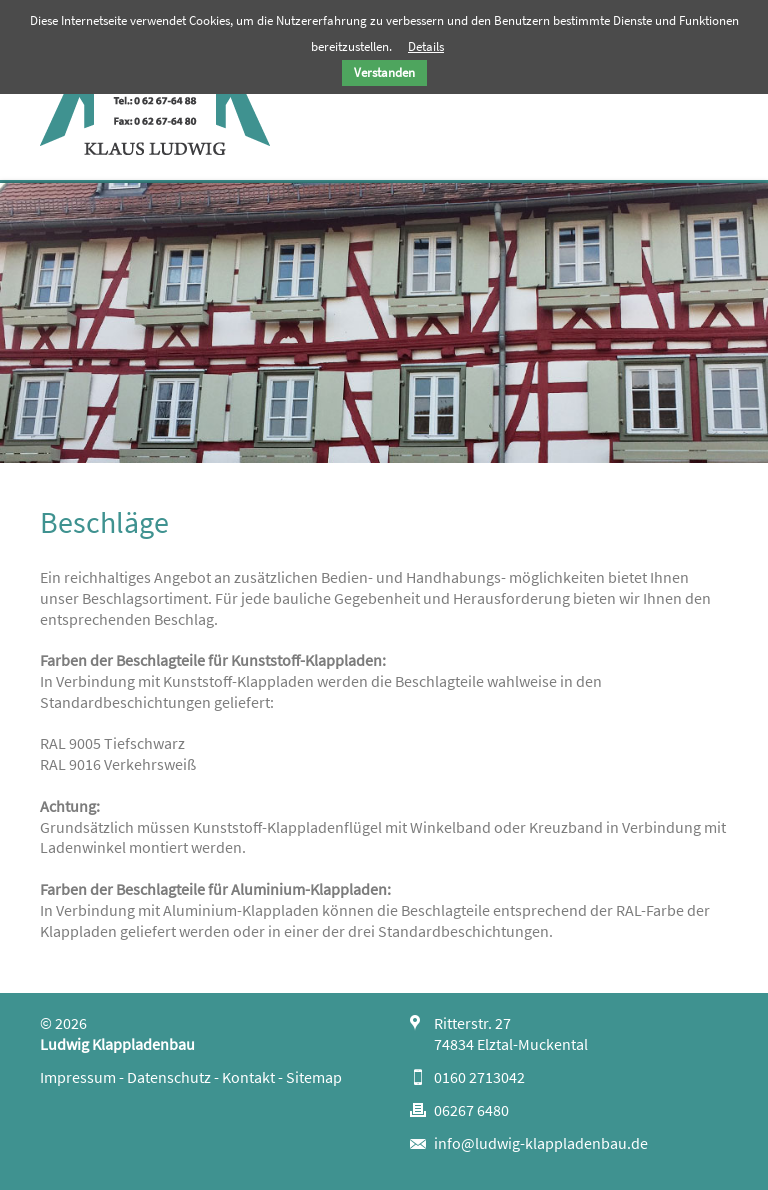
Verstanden (384, 72)
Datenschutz (169, 1077)
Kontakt (248, 1077)
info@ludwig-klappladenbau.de (541, 1143)
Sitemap (314, 1077)
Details (426, 46)
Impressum (78, 1077)
